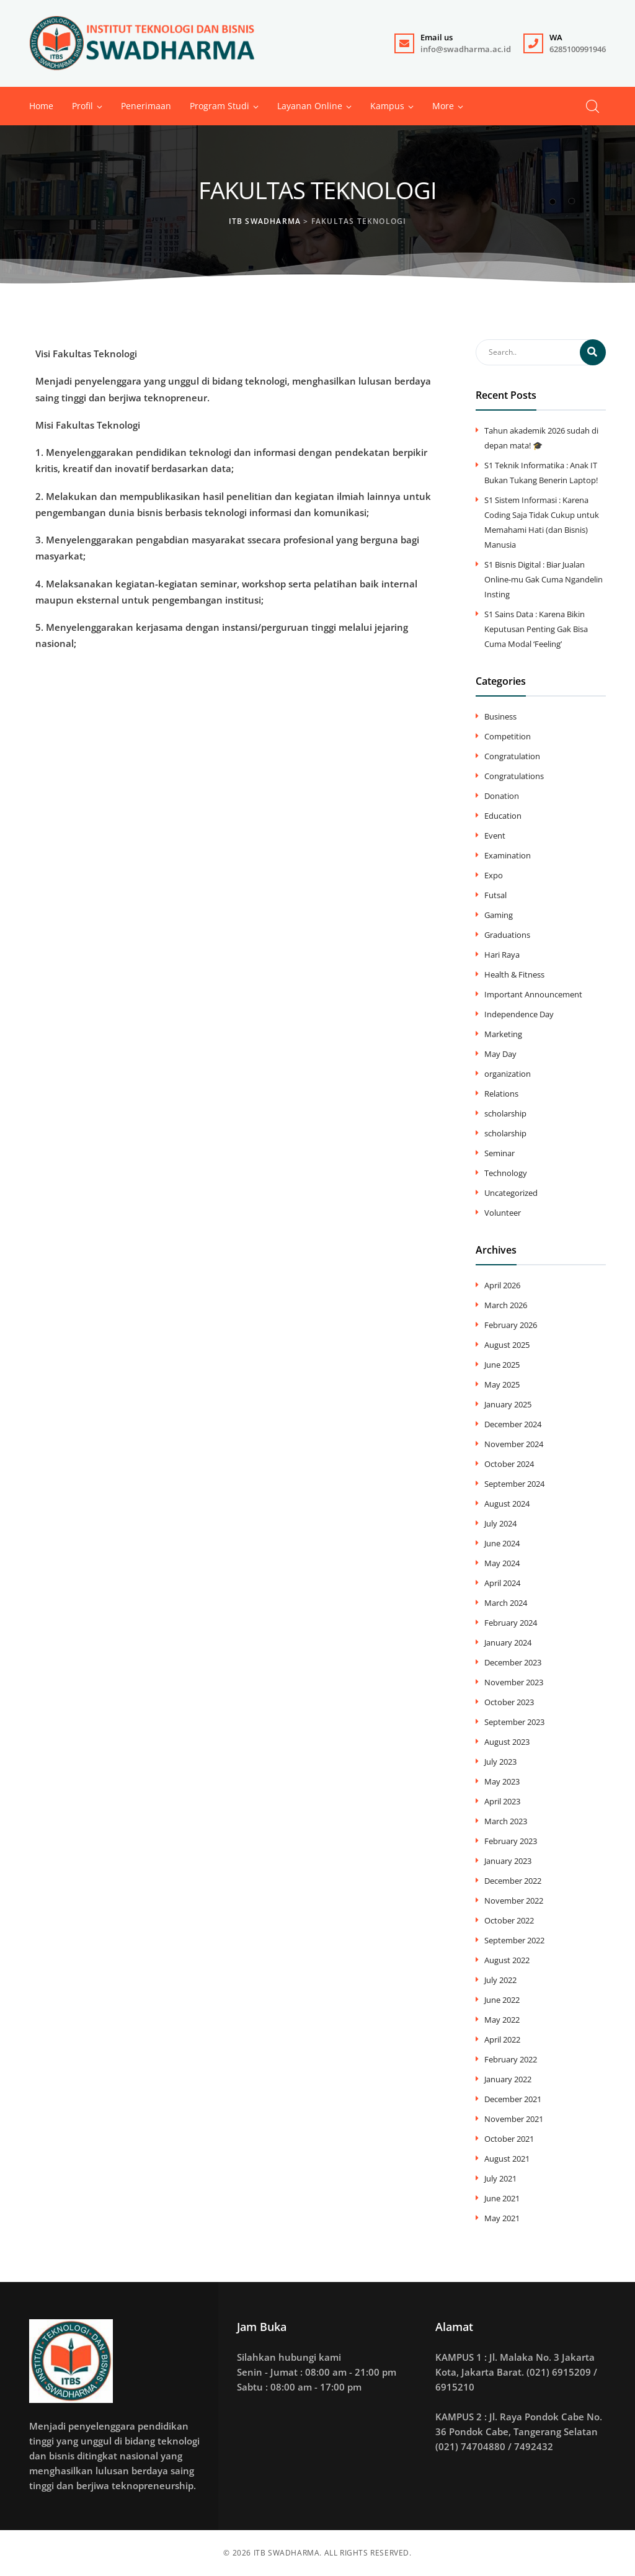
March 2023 (505, 1821)
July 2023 (500, 1761)
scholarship (505, 1113)
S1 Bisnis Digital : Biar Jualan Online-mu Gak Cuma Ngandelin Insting (543, 579)
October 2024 (509, 1463)
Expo (493, 875)
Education (503, 815)
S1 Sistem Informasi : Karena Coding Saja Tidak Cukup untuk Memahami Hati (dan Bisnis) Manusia (541, 522)
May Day (500, 1053)
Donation (501, 795)
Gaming (498, 914)
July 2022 (500, 1979)
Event (494, 835)
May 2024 (502, 1563)
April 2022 (502, 2039)
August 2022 (507, 1960)
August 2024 (507, 1503)
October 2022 (509, 1920)
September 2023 (514, 1721)
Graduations (507, 934)
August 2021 (507, 2158)
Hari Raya (502, 954)
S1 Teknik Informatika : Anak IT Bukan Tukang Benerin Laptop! (541, 473)
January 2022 (507, 2079)
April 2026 (502, 1285)
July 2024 (500, 1523)
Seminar (499, 1153)
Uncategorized (511, 1192)
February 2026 (510, 1324)
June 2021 (502, 2198)
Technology (505, 1173)
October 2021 (509, 2138)
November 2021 (513, 2118)
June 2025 (502, 1364)
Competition (507, 736)
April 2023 (502, 1801)
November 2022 (513, 1900)
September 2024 (514, 1483)
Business (500, 716)
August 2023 (507, 1741)
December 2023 (512, 1662)
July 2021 (500, 2178)
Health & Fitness (514, 974)
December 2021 (512, 2099)
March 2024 (505, 1602)
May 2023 (502, 1781)
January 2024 (507, 1642)
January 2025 (507, 1404)
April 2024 (502, 1583)
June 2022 (502, 1999)
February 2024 (510, 1622)
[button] (443, 106)
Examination (507, 855)
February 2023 (510, 1841)
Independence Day (519, 1014)
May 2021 (502, 2218)
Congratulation (512, 756)
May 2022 (502, 2019)
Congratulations (514, 776)
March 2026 (505, 1305)
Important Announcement (533, 994)
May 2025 (502, 1384)
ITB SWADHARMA (287, 2552)
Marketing (503, 1034)
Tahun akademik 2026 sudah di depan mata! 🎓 (541, 438)
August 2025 (507, 1344)
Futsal (495, 895)
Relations (501, 1093)
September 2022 (514, 1940)
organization (507, 1073)
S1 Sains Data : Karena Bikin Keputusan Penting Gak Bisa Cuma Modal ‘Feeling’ (536, 628)
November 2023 (513, 1682)
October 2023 (509, 1702)
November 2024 (513, 1444)
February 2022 (510, 2059)
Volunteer (502, 1212)
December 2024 (512, 1424)
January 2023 (507, 1860)
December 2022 (512, 1880)
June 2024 (502, 1543)
